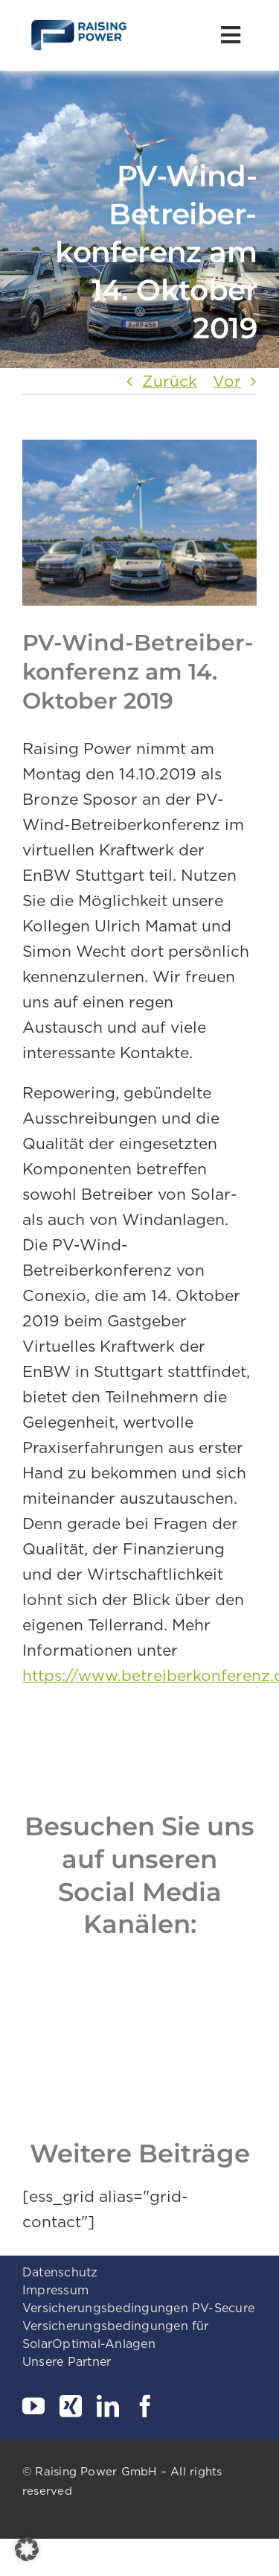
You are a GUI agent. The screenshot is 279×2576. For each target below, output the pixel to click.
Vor (227, 381)
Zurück (169, 381)
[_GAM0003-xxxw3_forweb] (139, 523)
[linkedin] (108, 2406)
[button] (27, 2549)
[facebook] (145, 2406)
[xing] (71, 2406)
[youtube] (33, 2406)
